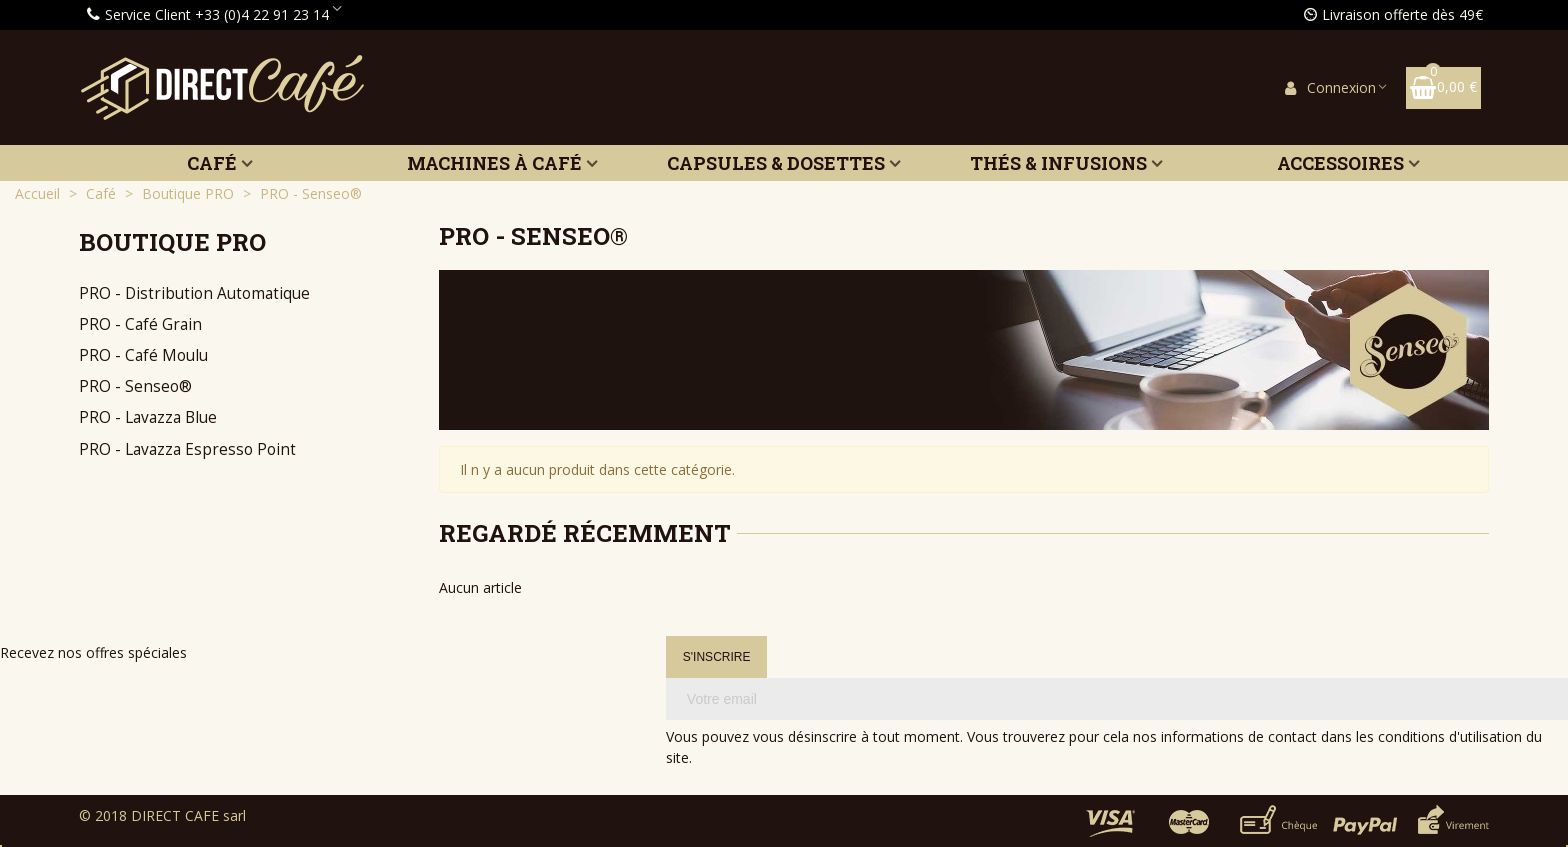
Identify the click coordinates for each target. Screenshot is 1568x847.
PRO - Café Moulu (143, 355)
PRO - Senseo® (135, 386)
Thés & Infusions (1058, 163)
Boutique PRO (172, 242)
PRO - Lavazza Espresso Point (187, 449)
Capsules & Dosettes (776, 163)
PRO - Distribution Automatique (194, 293)
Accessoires (1340, 163)
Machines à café (494, 163)
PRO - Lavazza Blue (148, 417)
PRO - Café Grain (140, 324)
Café (212, 163)
